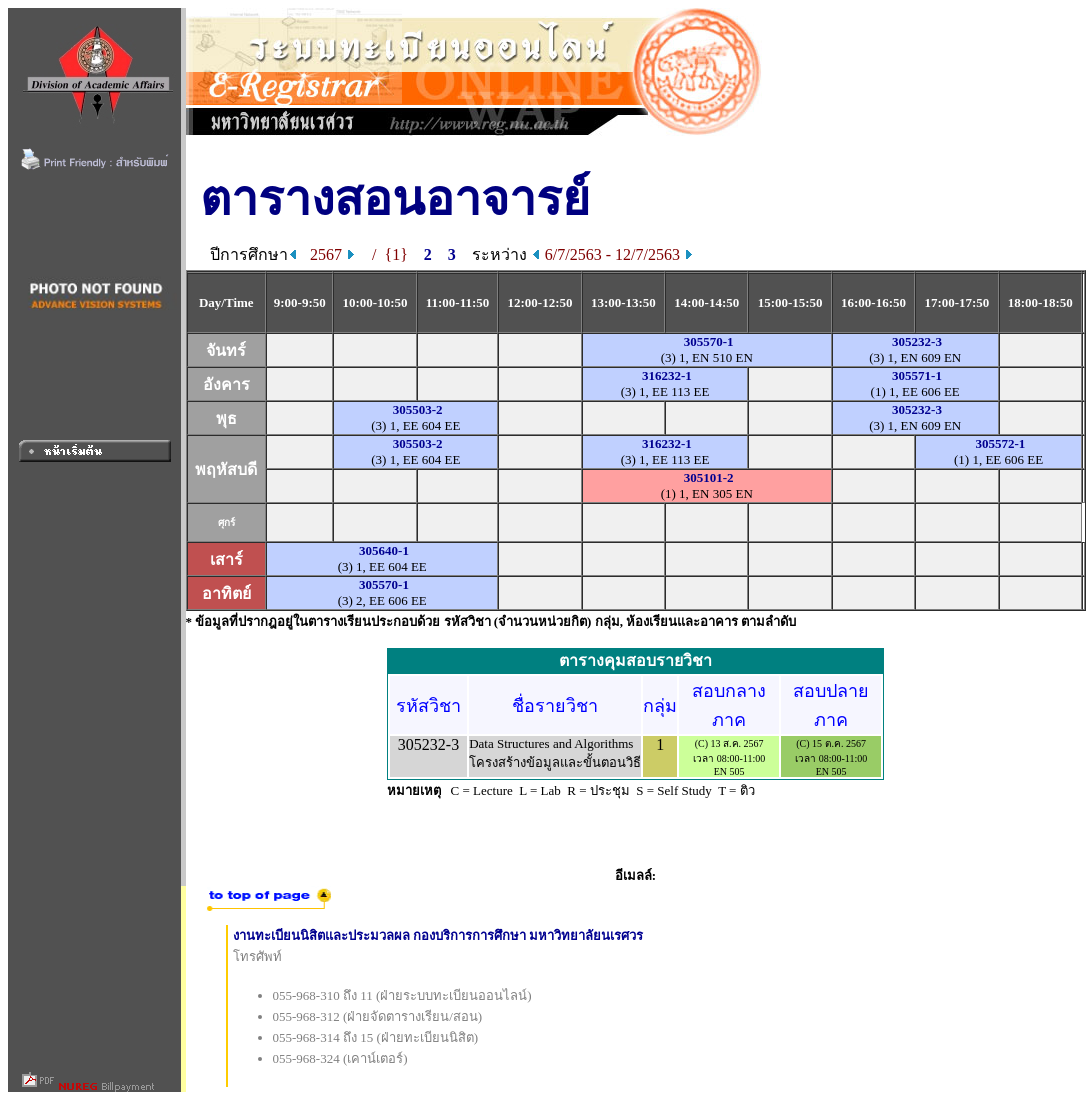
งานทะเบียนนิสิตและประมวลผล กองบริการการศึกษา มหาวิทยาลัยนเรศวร (438, 935)
